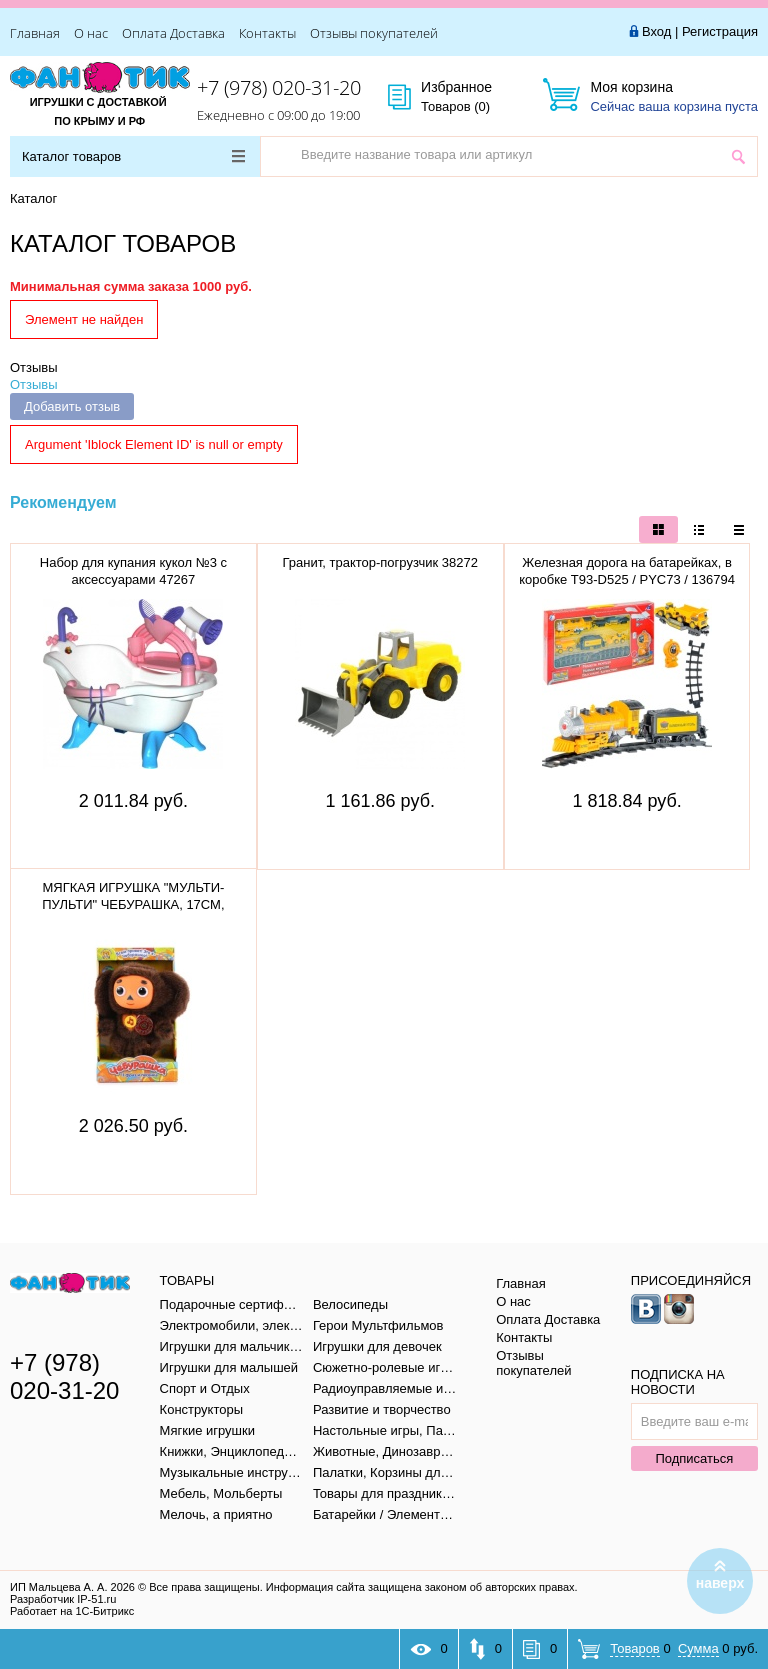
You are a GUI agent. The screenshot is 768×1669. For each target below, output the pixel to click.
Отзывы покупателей (374, 33)
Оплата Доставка (173, 33)
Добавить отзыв (72, 406)
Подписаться (694, 1458)
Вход (656, 31)
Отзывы (34, 367)
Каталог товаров (133, 156)
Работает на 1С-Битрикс (72, 1611)
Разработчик (63, 1599)
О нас (91, 33)
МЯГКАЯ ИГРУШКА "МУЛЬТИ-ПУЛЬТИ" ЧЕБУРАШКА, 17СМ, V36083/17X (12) (133, 904)
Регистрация (720, 31)
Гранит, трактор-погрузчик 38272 (380, 562)
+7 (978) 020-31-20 (279, 87)
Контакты (267, 33)
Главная (35, 33)
